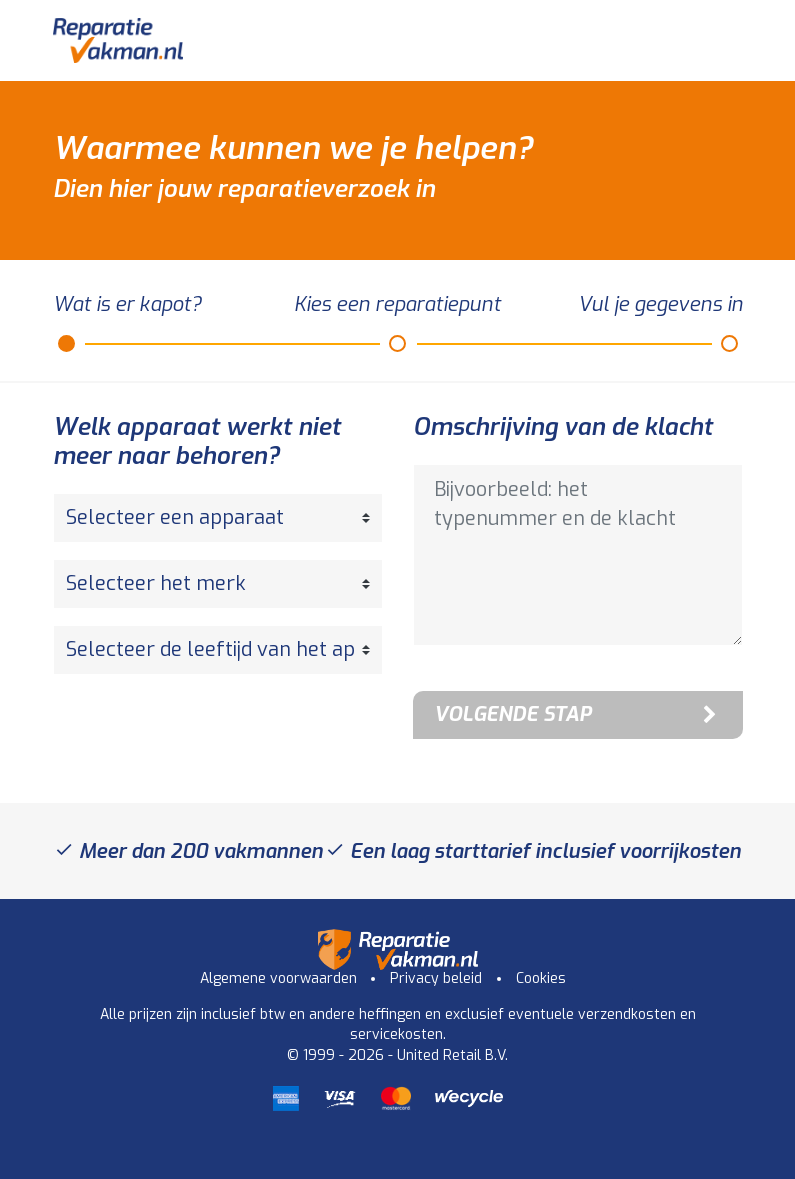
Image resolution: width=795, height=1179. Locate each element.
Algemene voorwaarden (278, 978)
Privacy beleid (436, 978)
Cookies (541, 978)
